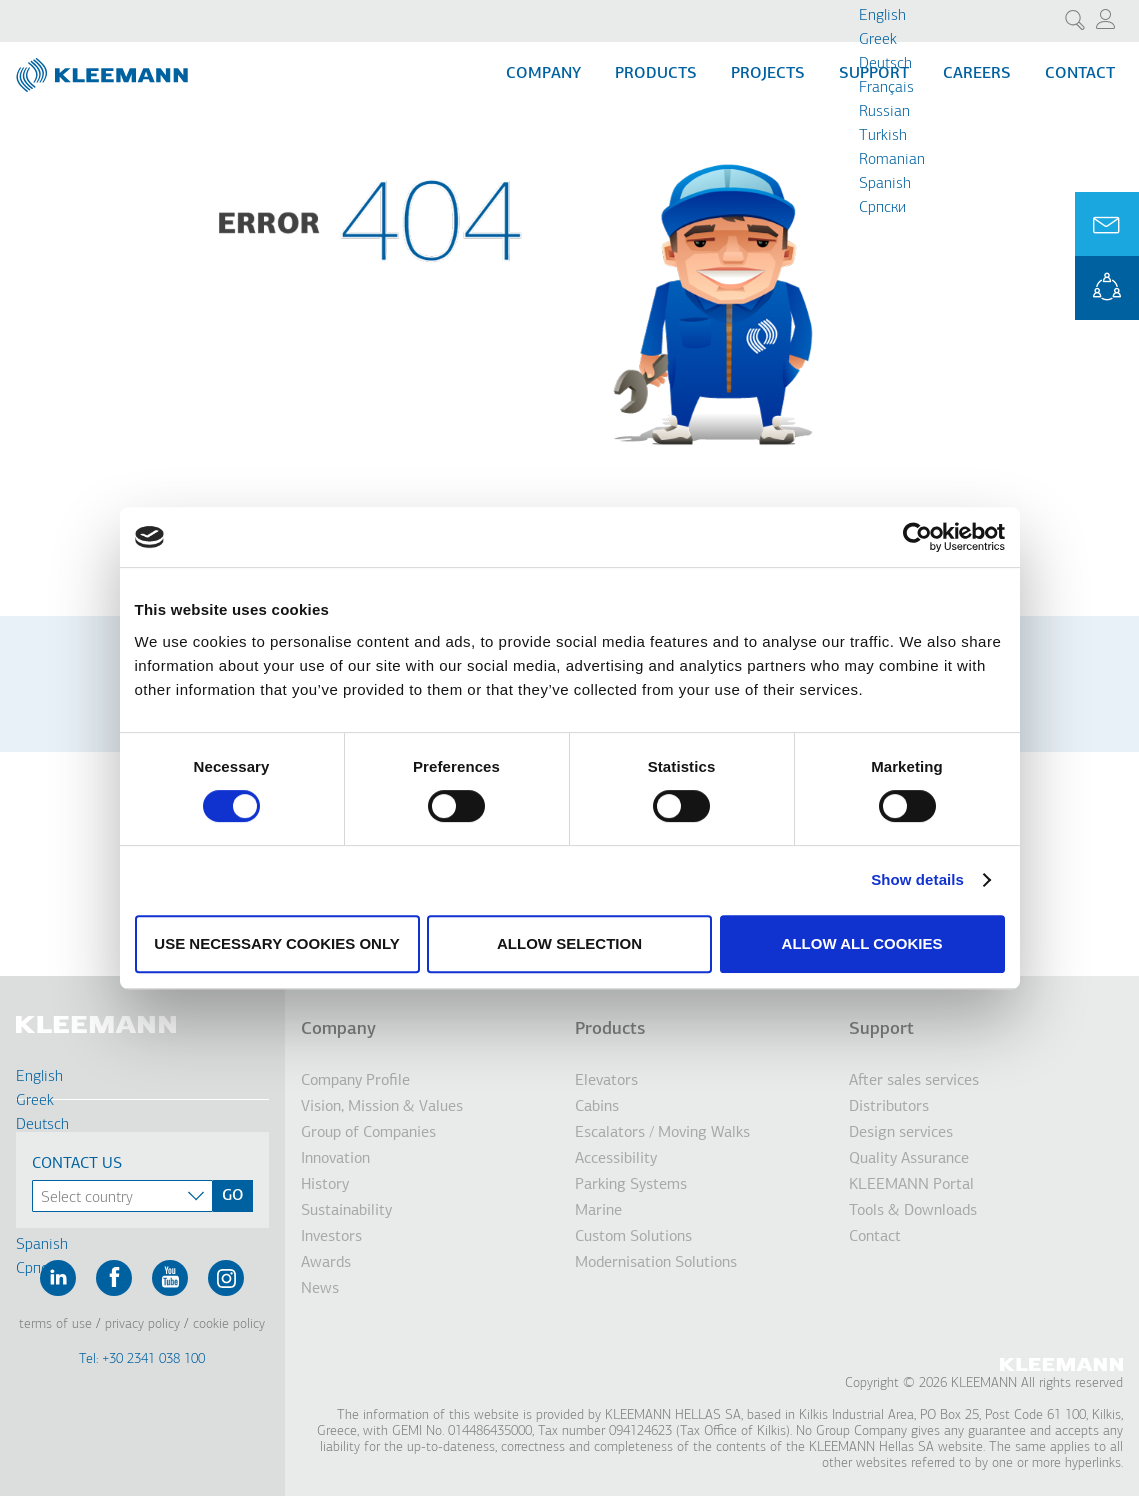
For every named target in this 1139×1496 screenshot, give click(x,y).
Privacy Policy (142, 1324)
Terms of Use (55, 1324)
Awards (326, 1263)
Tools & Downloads (913, 1211)
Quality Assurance (909, 1159)
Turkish (883, 136)
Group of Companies (368, 1133)
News (320, 1289)
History (325, 1185)
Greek (878, 40)
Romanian (892, 160)
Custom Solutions (633, 1237)
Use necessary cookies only (276, 943)
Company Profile (355, 1081)
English (882, 16)
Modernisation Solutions (656, 1263)
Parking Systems (631, 1185)
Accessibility (616, 1159)
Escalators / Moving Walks (662, 1133)
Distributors (889, 1107)
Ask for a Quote (1107, 224)
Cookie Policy (229, 1324)
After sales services (914, 1081)
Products (656, 74)
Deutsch (885, 64)
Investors (331, 1237)
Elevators (606, 1081)
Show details (917, 879)
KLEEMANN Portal (1107, 288)
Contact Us (77, 1164)
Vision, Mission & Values (382, 1107)
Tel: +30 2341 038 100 (142, 1359)
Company (543, 74)
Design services (901, 1133)
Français (886, 88)
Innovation (335, 1159)
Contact (1080, 74)
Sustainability (346, 1211)
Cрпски (882, 208)
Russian (884, 112)
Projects (768, 74)
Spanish (885, 184)
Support (881, 1029)
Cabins (597, 1107)
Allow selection (569, 943)
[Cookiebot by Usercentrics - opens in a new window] (917, 537)
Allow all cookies (862, 943)
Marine (598, 1211)
